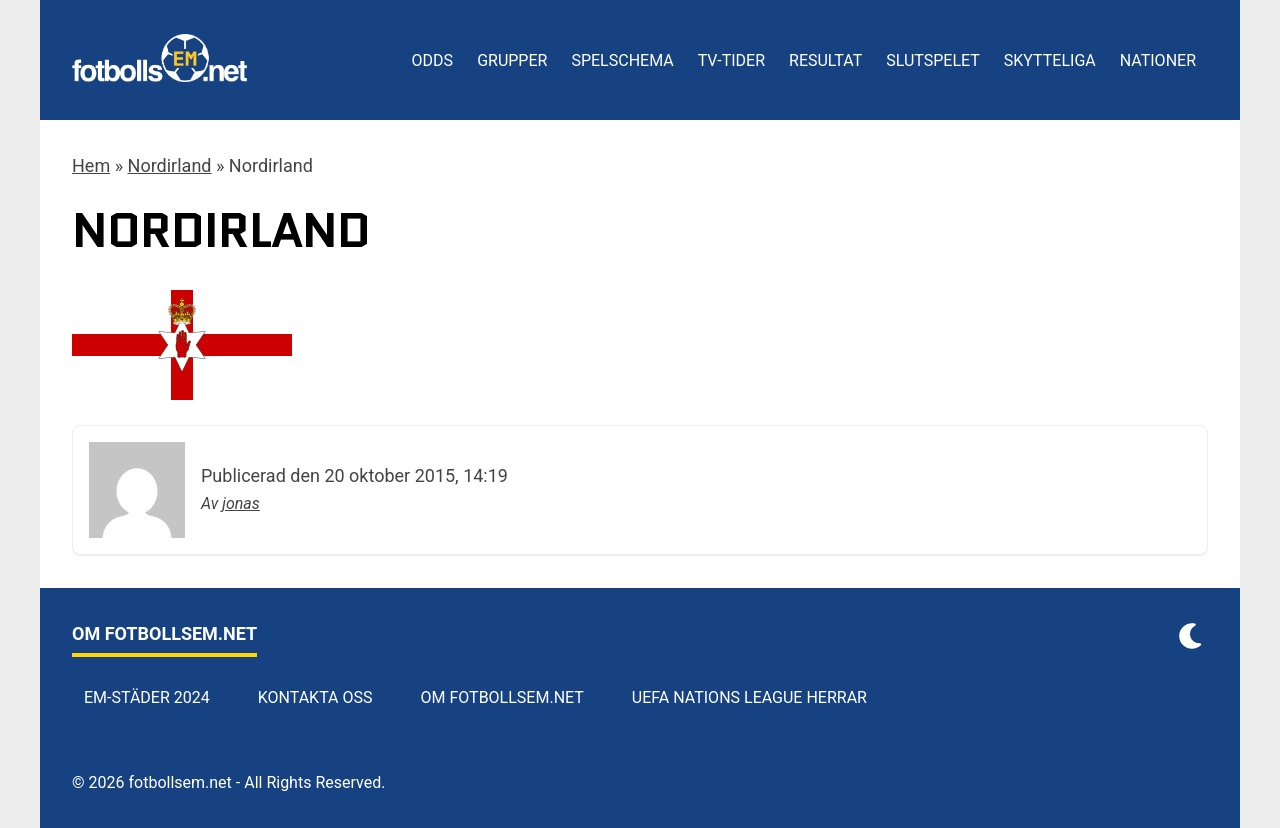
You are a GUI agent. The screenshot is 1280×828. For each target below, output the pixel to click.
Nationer (1158, 60)
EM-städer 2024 (147, 697)
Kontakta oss (315, 697)
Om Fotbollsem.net (502, 697)
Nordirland (170, 165)
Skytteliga (1050, 60)
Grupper (512, 60)
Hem (91, 165)
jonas (241, 503)
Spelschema (622, 60)
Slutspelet (933, 60)
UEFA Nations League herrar (749, 697)
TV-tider (731, 60)
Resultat (825, 60)
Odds (433, 60)
